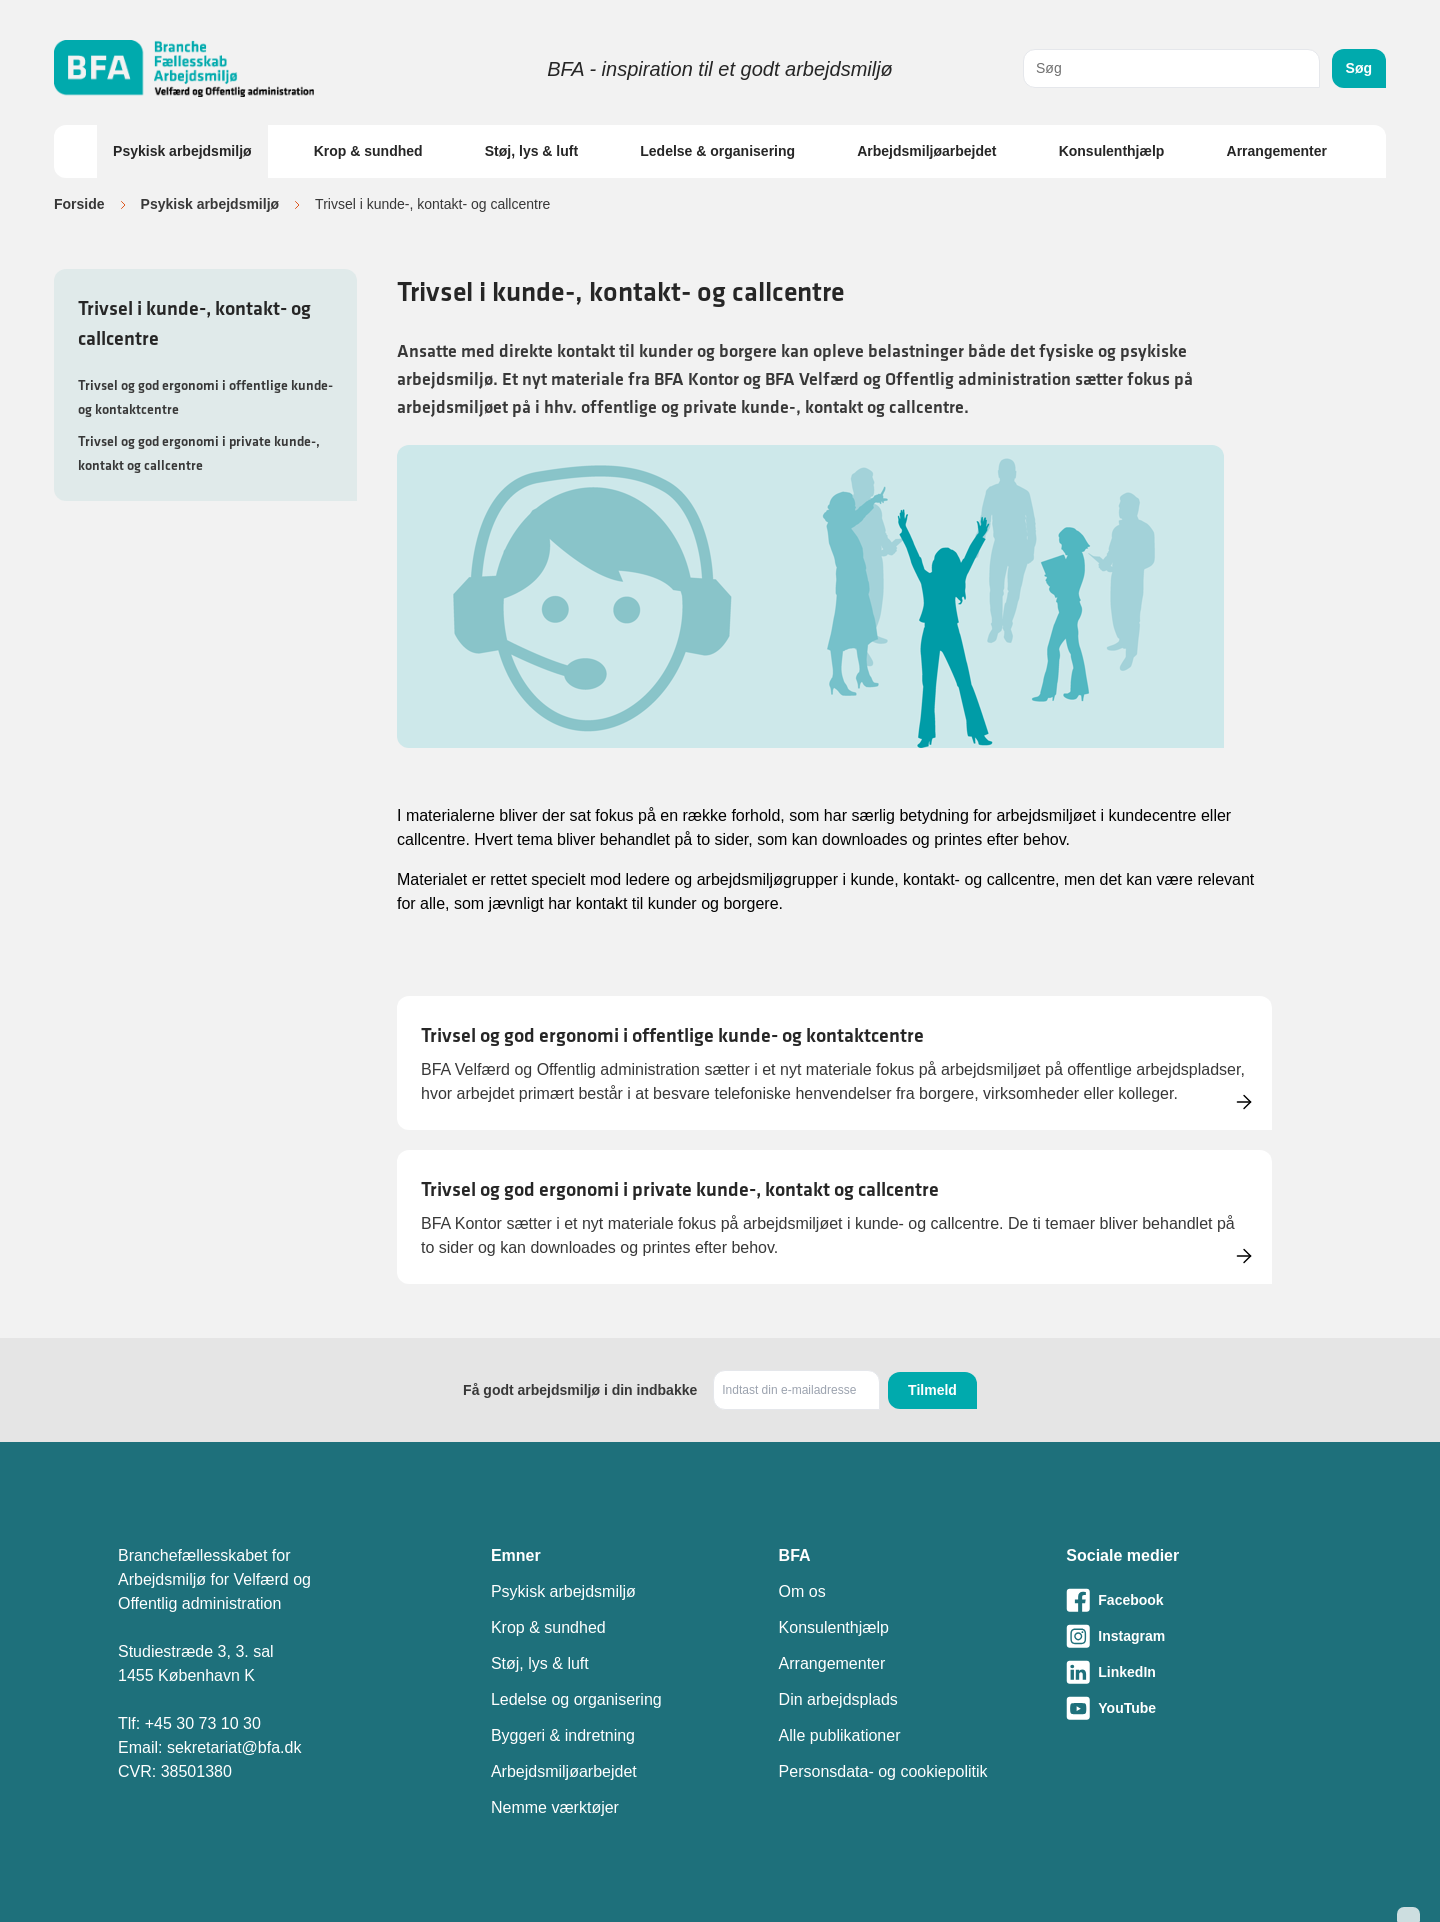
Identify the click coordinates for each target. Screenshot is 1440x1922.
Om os (802, 1591)
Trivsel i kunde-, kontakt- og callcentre (194, 323)
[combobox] (1171, 68)
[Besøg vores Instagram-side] (1194, 1636)
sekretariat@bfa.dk (234, 1747)
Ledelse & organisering (717, 151)
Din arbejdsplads (838, 1699)
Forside (79, 204)
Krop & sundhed (368, 151)
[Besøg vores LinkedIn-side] (1194, 1672)
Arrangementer (1277, 151)
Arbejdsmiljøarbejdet (926, 151)
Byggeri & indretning (563, 1735)
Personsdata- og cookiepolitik (883, 1771)
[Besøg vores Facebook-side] (1194, 1600)
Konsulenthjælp (1112, 151)
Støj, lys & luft (531, 151)
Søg (1359, 68)
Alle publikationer (840, 1735)
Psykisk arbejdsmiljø (182, 151)
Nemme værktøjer (555, 1807)
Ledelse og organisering (576, 1699)
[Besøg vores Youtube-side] (1194, 1708)
